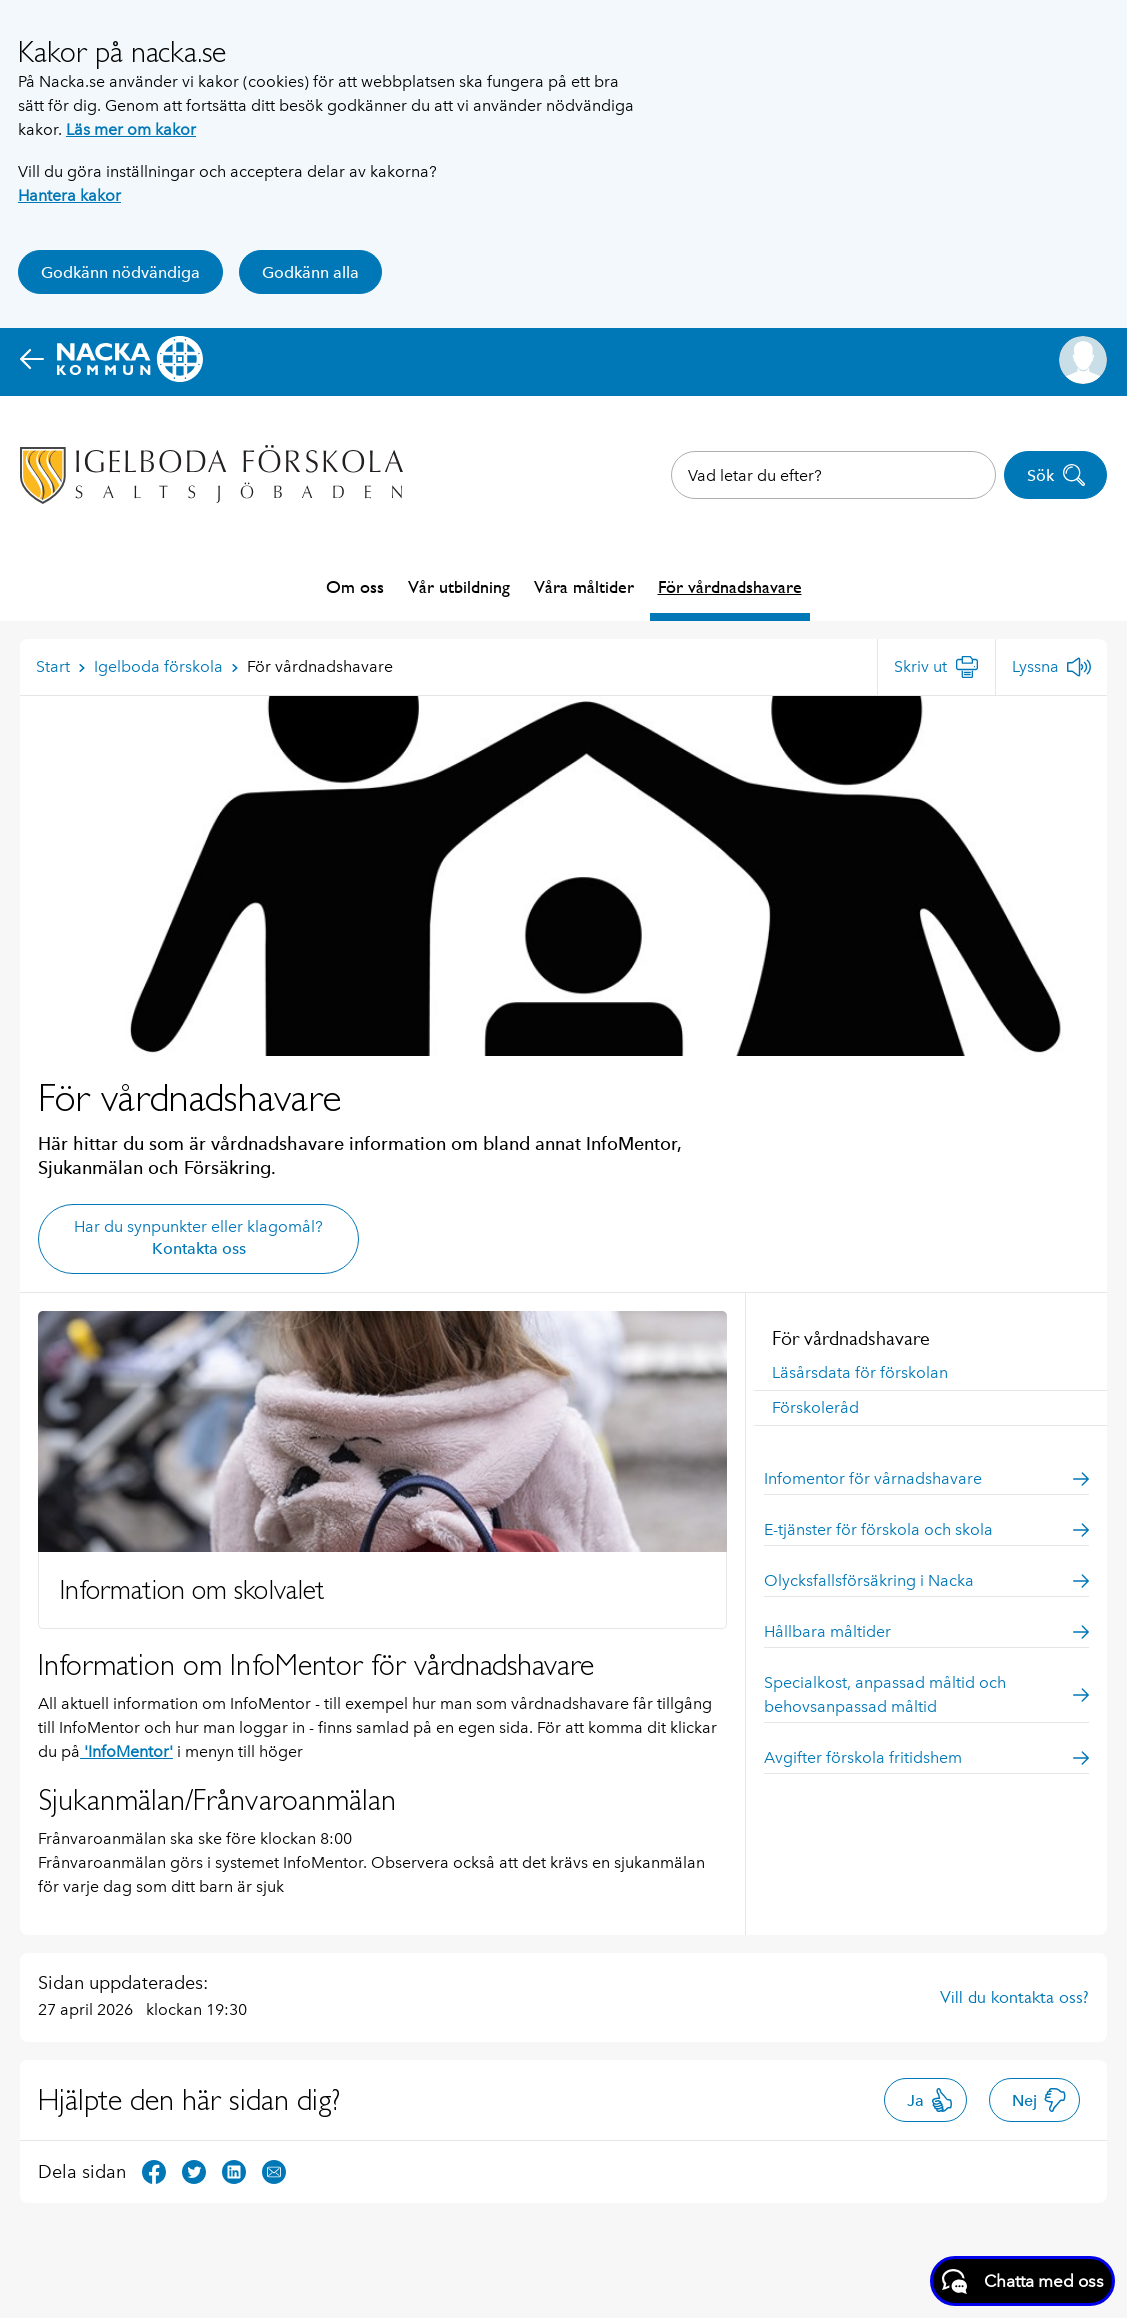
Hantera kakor (69, 195)
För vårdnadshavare (730, 586)
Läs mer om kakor (131, 129)
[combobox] (833, 475)
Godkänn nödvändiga (120, 272)
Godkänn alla (310, 272)
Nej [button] (1039, 2100)
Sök (1056, 475)
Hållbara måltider (926, 1631)
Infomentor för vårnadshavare (926, 1478)
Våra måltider (584, 586)
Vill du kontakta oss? (1014, 1997)
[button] (1083, 360)
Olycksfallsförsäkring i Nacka (926, 1580)
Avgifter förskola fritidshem (926, 1757)
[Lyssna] (1051, 667)
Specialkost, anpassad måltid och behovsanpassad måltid (926, 1694)
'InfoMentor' (126, 1751)
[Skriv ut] (936, 667)
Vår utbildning (459, 586)
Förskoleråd (815, 1407)
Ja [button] (930, 2100)
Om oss (355, 586)
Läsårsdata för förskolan (860, 1372)
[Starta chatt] (1022, 2281)
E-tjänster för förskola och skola (926, 1529)
